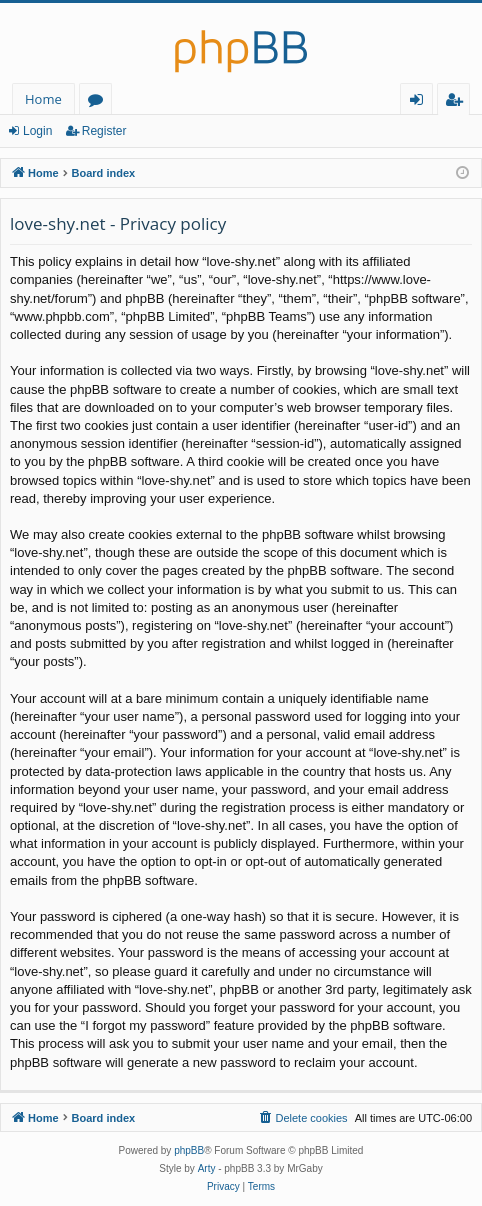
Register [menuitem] (458, 102)
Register (104, 131)
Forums (99, 102)
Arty (207, 1168)
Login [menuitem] (420, 102)
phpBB (189, 1150)
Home (43, 99)
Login (37, 131)
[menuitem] (302, 1118)
